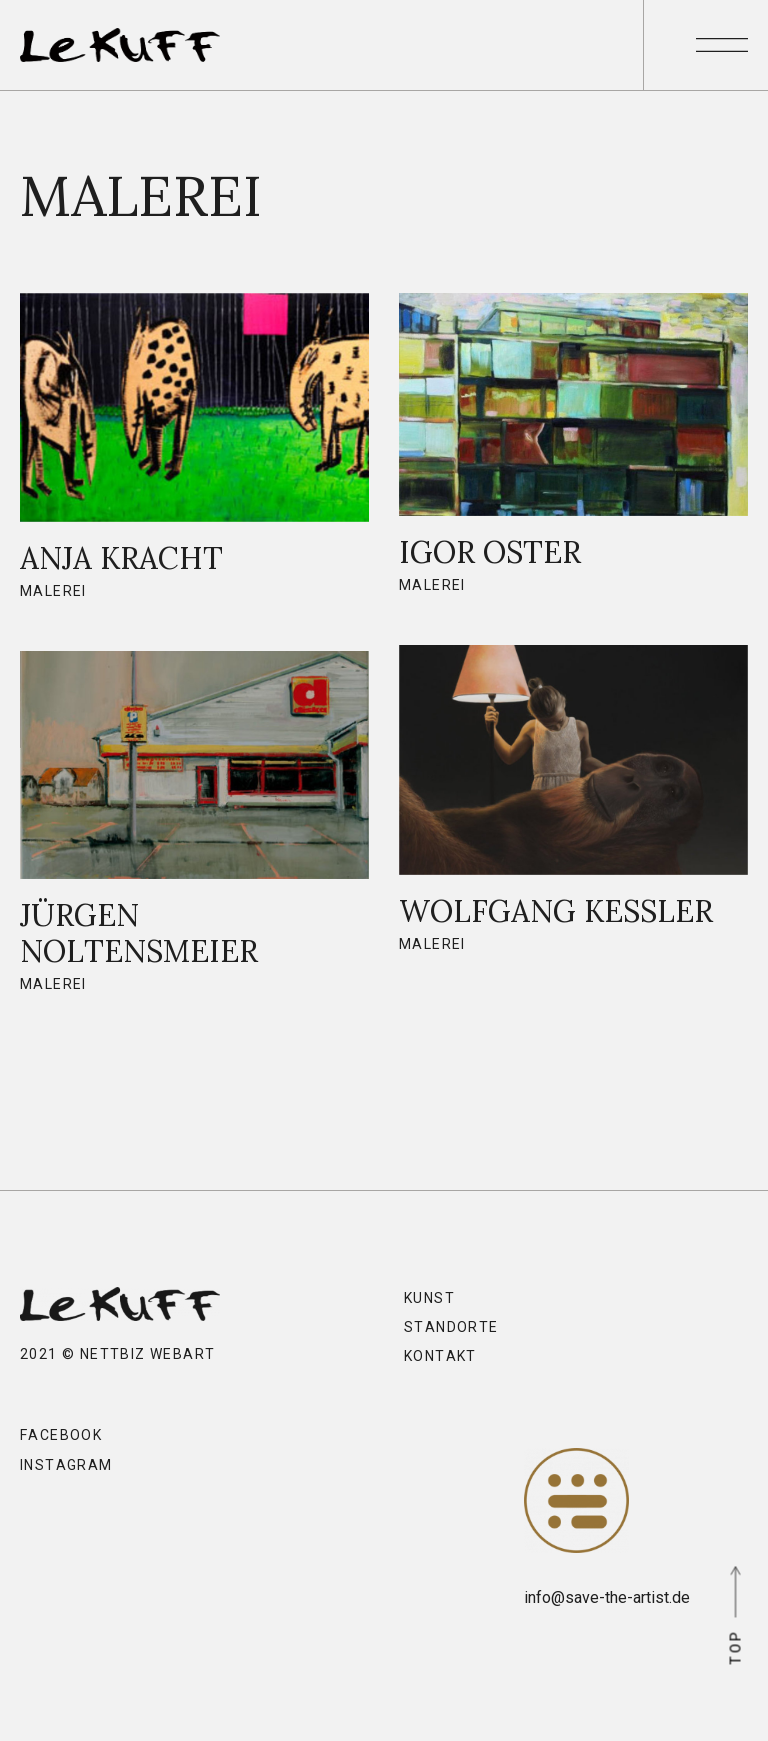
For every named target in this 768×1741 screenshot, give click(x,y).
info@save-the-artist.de (605, 1597)
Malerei (53, 591)
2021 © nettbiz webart (117, 1354)
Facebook (61, 1435)
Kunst (429, 1298)
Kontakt (440, 1356)
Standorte (451, 1327)
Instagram (66, 1465)
